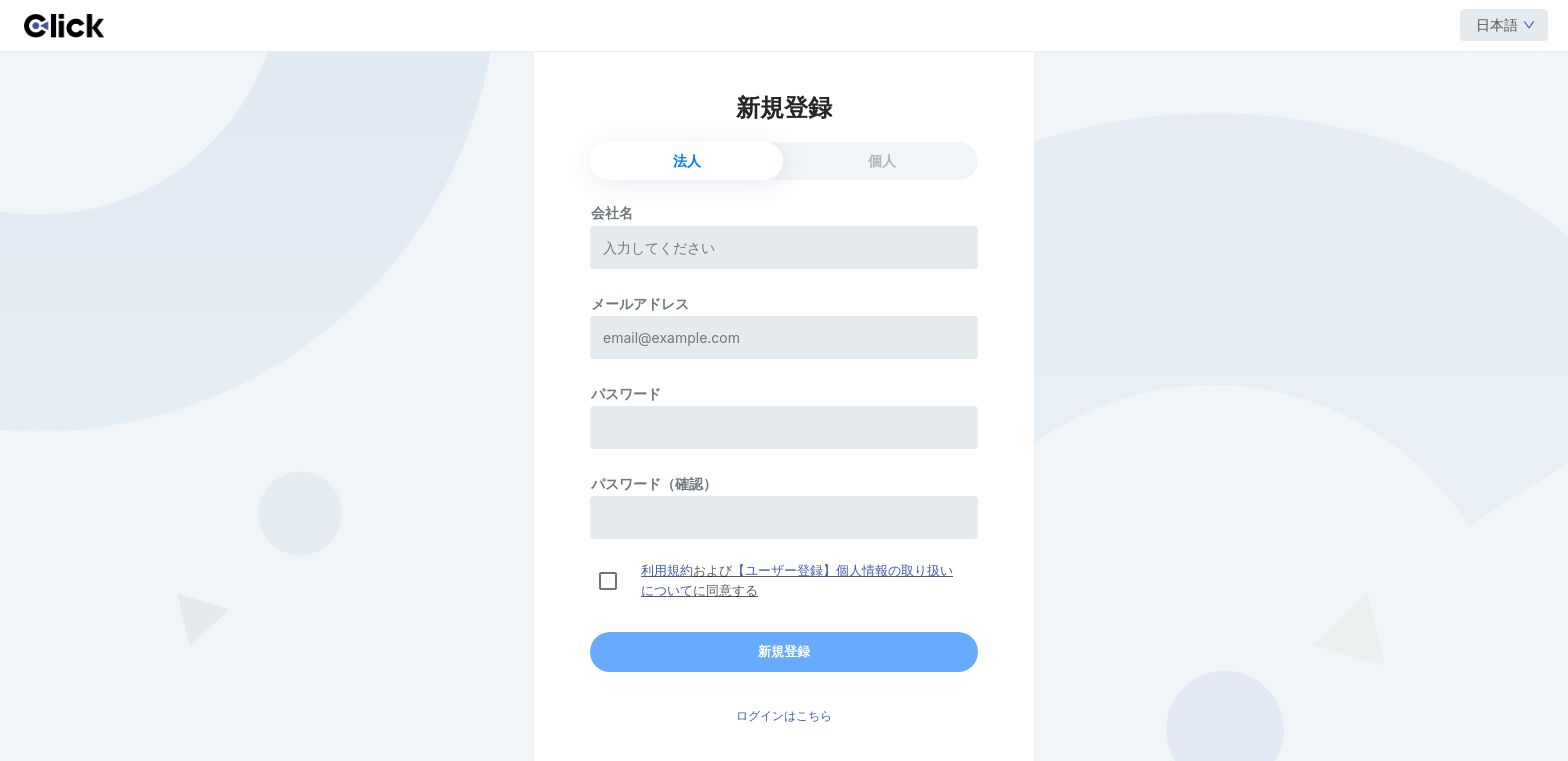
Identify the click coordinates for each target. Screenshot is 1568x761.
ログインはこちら (784, 716)
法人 (687, 161)
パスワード (626, 393)
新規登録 (784, 651)
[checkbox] (608, 581)
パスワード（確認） (654, 483)
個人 (882, 161)
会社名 (612, 212)
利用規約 (667, 570)
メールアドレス (640, 303)
